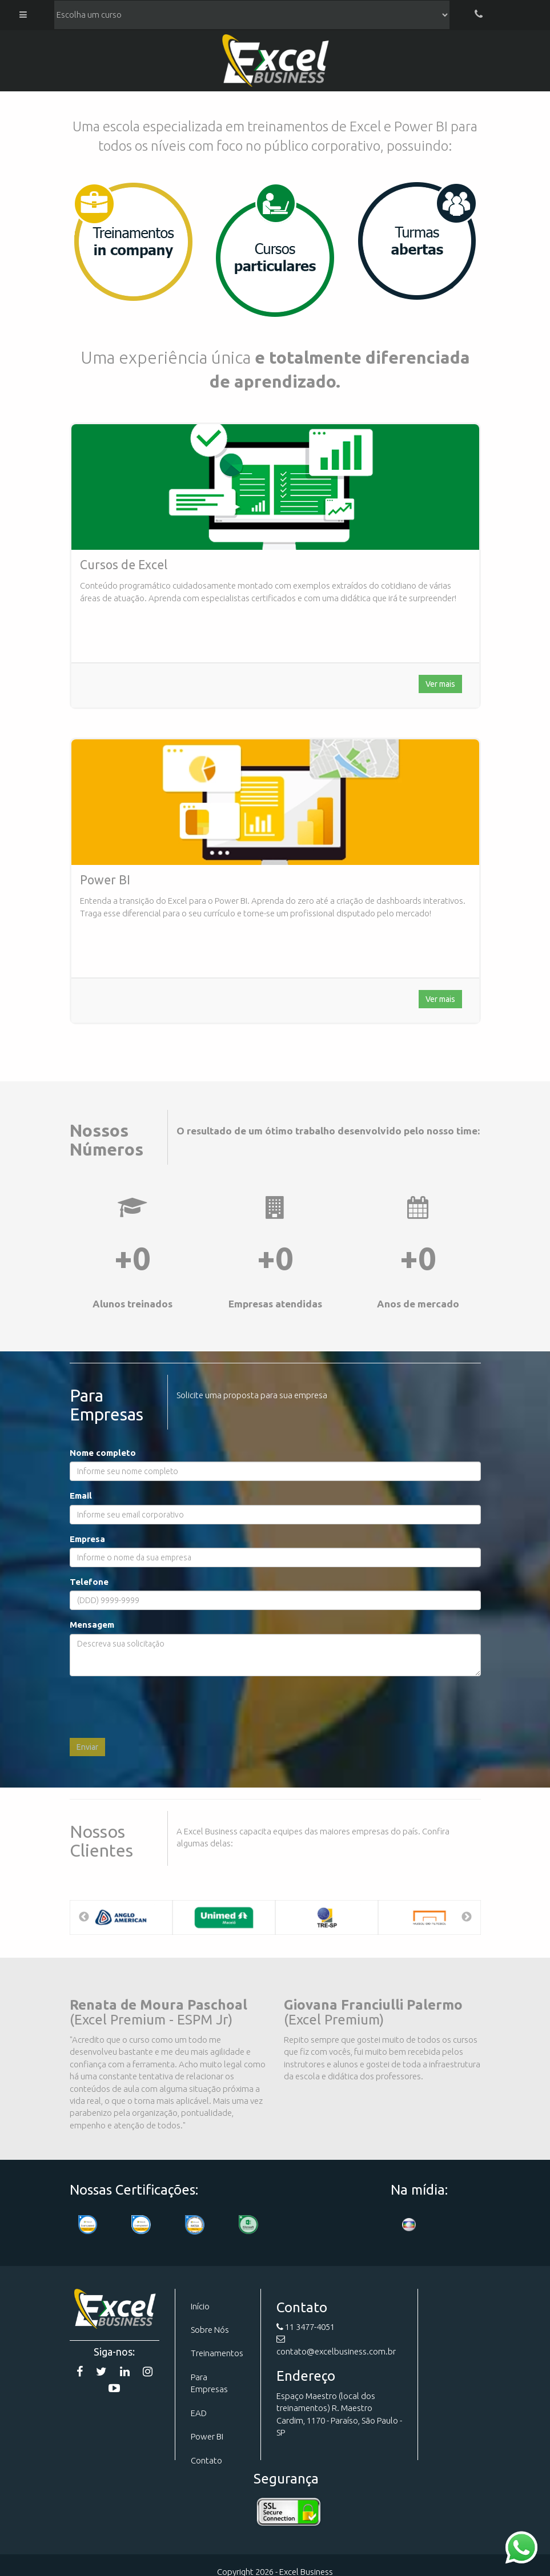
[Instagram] (147, 2371)
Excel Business (275, 62)
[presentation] (156, 1707)
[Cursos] (275, 249)
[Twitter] (101, 2371)
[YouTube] (114, 2387)
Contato (206, 2460)
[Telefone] (479, 14)
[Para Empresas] (132, 241)
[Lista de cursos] (251, 15)
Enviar (87, 1747)
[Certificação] (194, 2225)
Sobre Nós (210, 2329)
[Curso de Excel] (275, 487)
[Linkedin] (124, 2371)
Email (81, 1495)
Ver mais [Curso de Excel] (440, 684)
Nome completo (103, 1453)
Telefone (89, 1582)
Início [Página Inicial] (200, 2306)
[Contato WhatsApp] (521, 2546)
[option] (121, 1917)
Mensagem (92, 1624)
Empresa (87, 1539)
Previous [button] (84, 1917)
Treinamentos (217, 2353)
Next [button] (466, 1917)
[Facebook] (80, 2371)
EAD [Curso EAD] (199, 2413)
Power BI (207, 2436)
